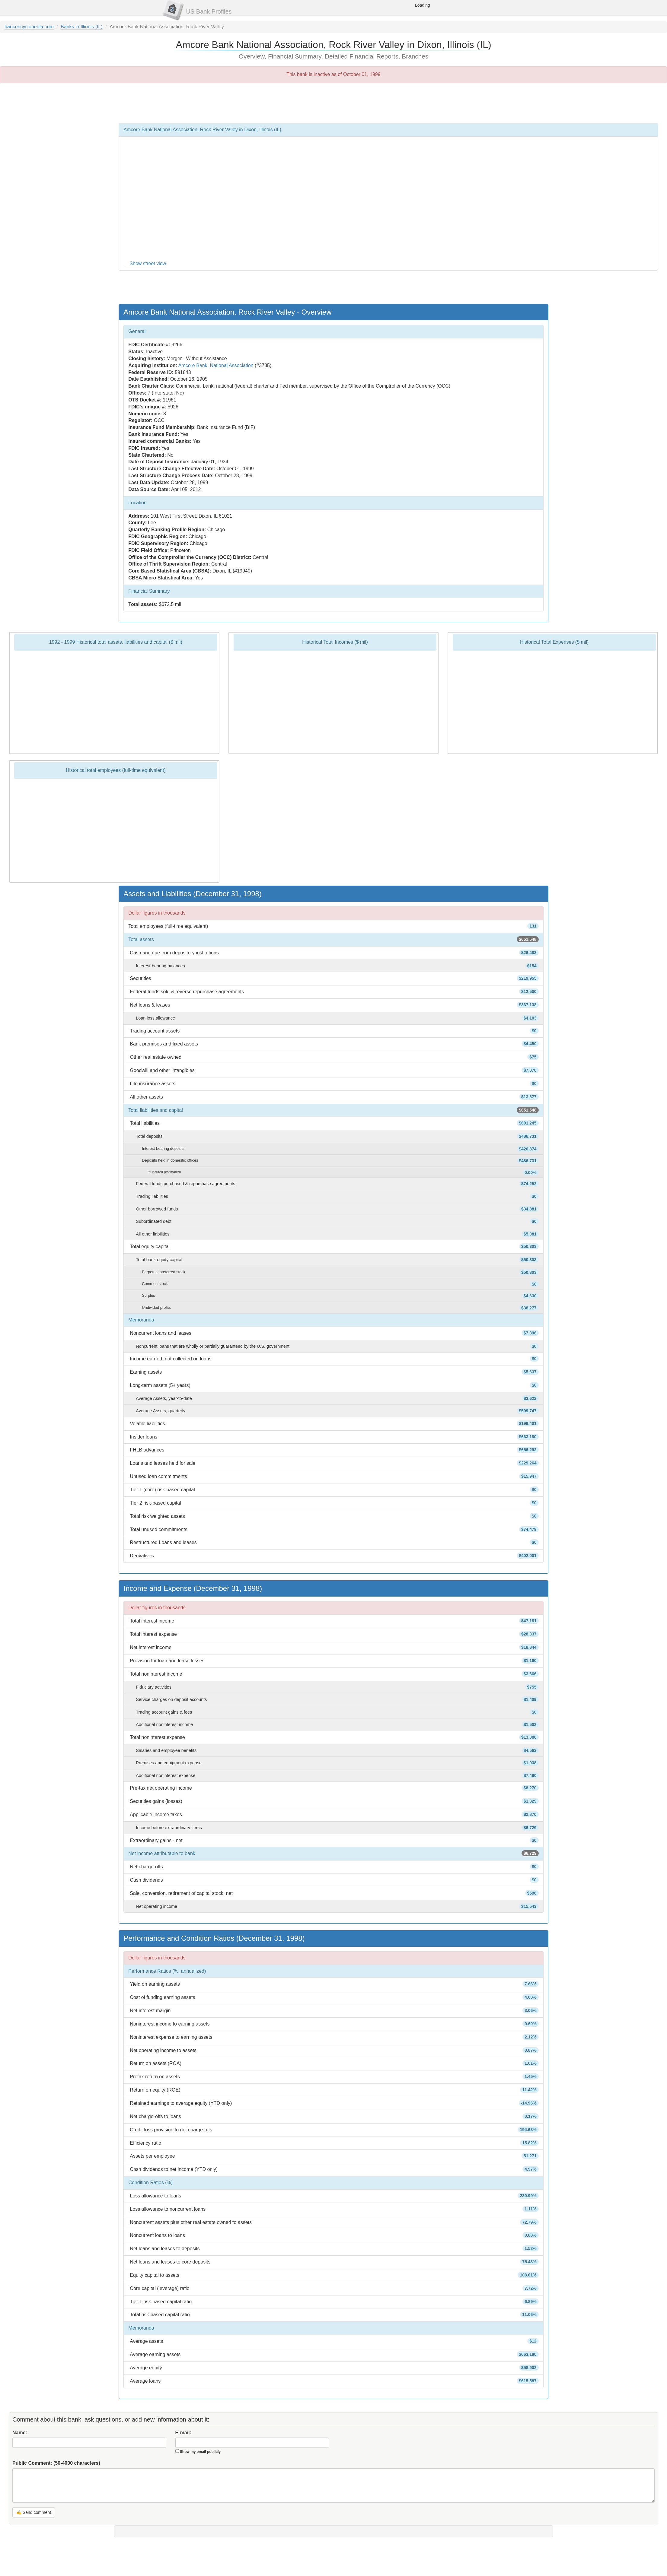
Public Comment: (56, 2463)
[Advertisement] (333, 102)
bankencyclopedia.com (29, 26)
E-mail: (183, 2432)
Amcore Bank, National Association (216, 365)
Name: (19, 2432)
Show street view (147, 263)
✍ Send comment (33, 2512)
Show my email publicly (200, 2452)
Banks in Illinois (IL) (82, 26)
